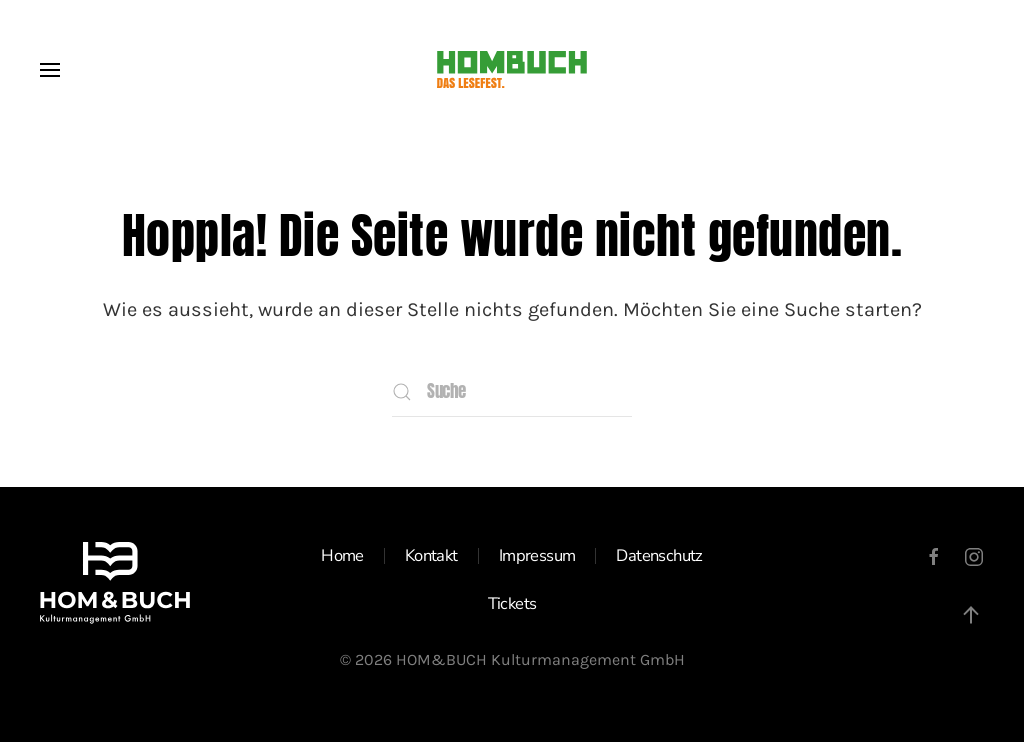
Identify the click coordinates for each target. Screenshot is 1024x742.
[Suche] (512, 392)
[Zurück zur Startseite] (512, 70)
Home (342, 555)
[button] (50, 70)
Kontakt (431, 555)
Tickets (512, 603)
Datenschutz (659, 555)
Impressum (537, 555)
